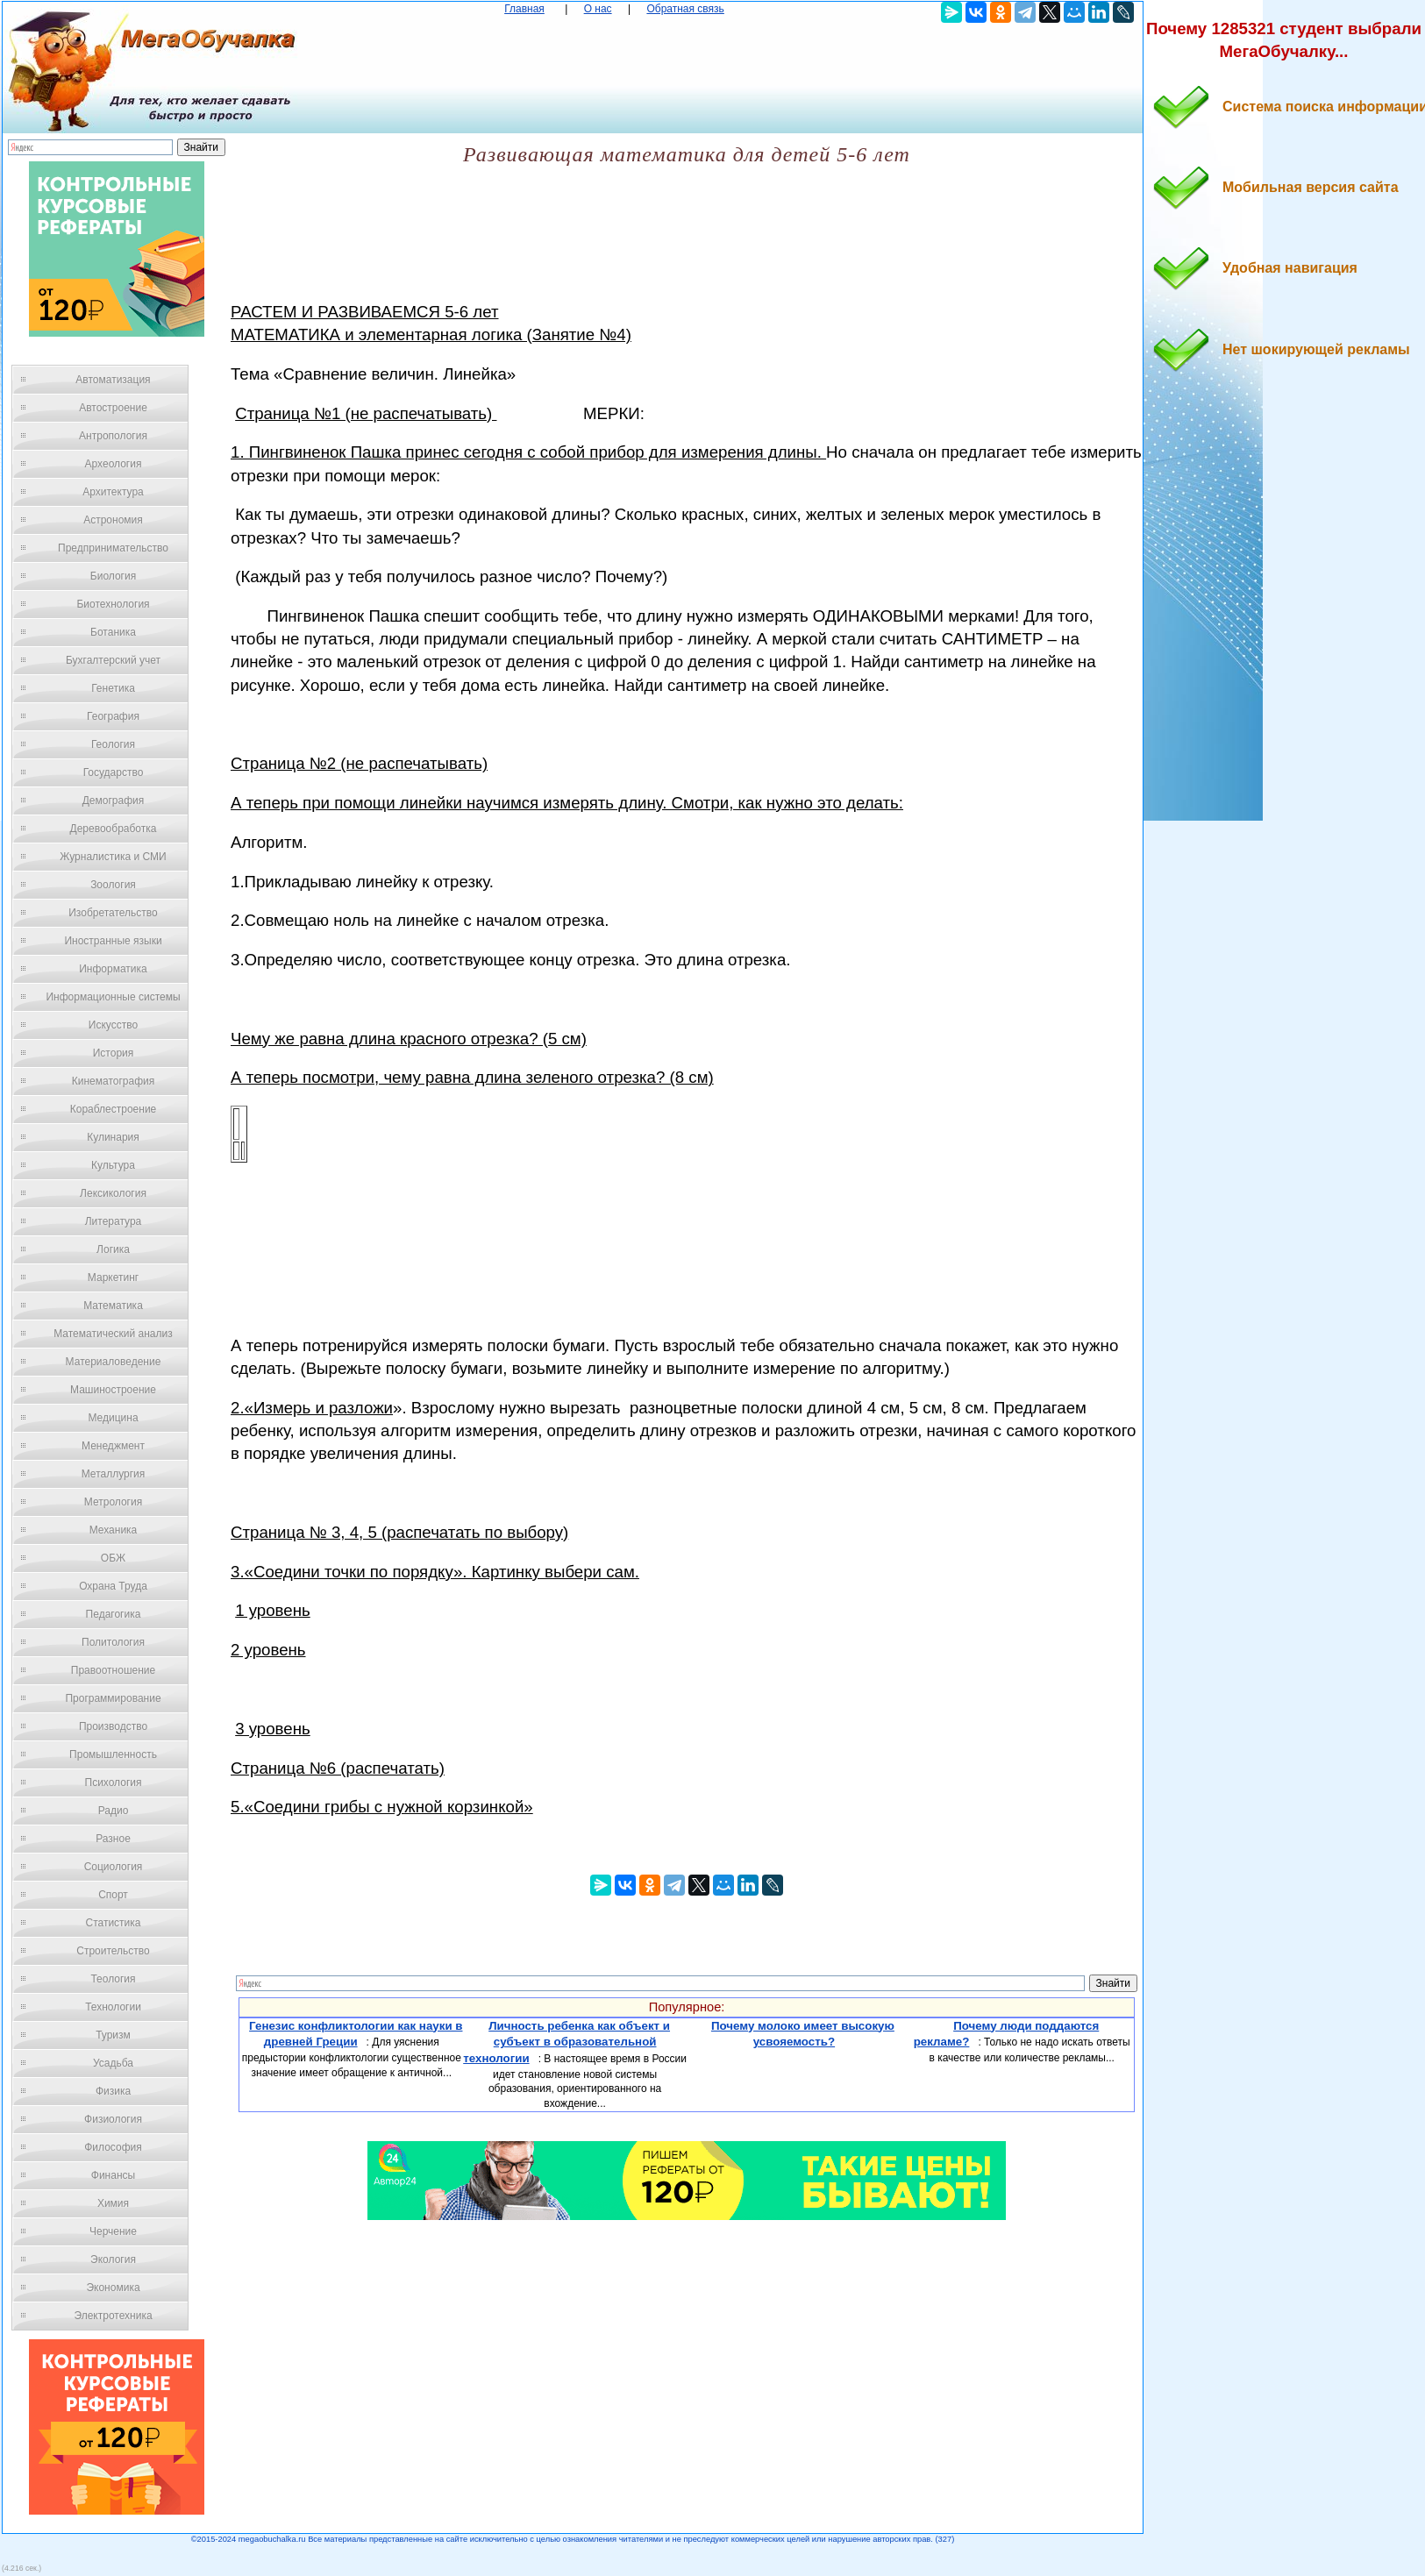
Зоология (113, 885)
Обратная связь (684, 9)
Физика (113, 2091)
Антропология (113, 436)
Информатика (113, 969)
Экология (113, 2259)
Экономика (112, 2287)
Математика (113, 1305)
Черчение (113, 2231)
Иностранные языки (112, 941)
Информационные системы (113, 997)
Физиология (113, 2119)
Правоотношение (113, 1670)
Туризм (113, 2035)
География (113, 716)
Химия (113, 2203)
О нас (598, 9)
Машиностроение (113, 1390)
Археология (113, 464)
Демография (113, 800)
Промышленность (113, 1754)
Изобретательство (113, 913)
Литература (113, 1221)
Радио (113, 1810)
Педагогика (113, 1614)
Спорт (113, 1895)
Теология (112, 1979)
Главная (524, 9)
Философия (113, 2147)
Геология (113, 744)
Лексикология (113, 1193)
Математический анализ (113, 1333)
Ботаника (113, 632)
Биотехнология (112, 604)
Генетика (113, 688)
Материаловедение (113, 1362)
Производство (113, 1726)
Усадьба (113, 2063)
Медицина (113, 1418)
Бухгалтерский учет (113, 660)
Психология (113, 1782)
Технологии (113, 2007)
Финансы (113, 2175)
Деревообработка (113, 828)
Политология (113, 1642)
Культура (113, 1165)
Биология (113, 576)
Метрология (113, 1502)
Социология (113, 1867)
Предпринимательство (113, 548)
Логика (113, 1249)
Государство (113, 772)
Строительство (113, 1951)
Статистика (112, 1923)
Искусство (113, 1025)
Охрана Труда (113, 1586)
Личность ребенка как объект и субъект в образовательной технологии (566, 2042)
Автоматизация (112, 380)
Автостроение (113, 408)
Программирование (112, 1698)
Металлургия (114, 1474)
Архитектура (113, 492)
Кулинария (113, 1137)
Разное (113, 1838)
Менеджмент (113, 1446)
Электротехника (113, 2315)
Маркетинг (113, 1277)
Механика (113, 1530)
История (113, 1053)
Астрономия (113, 520)
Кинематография (113, 1081)
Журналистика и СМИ (113, 856)
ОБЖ (113, 1558)
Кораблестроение (113, 1109)
